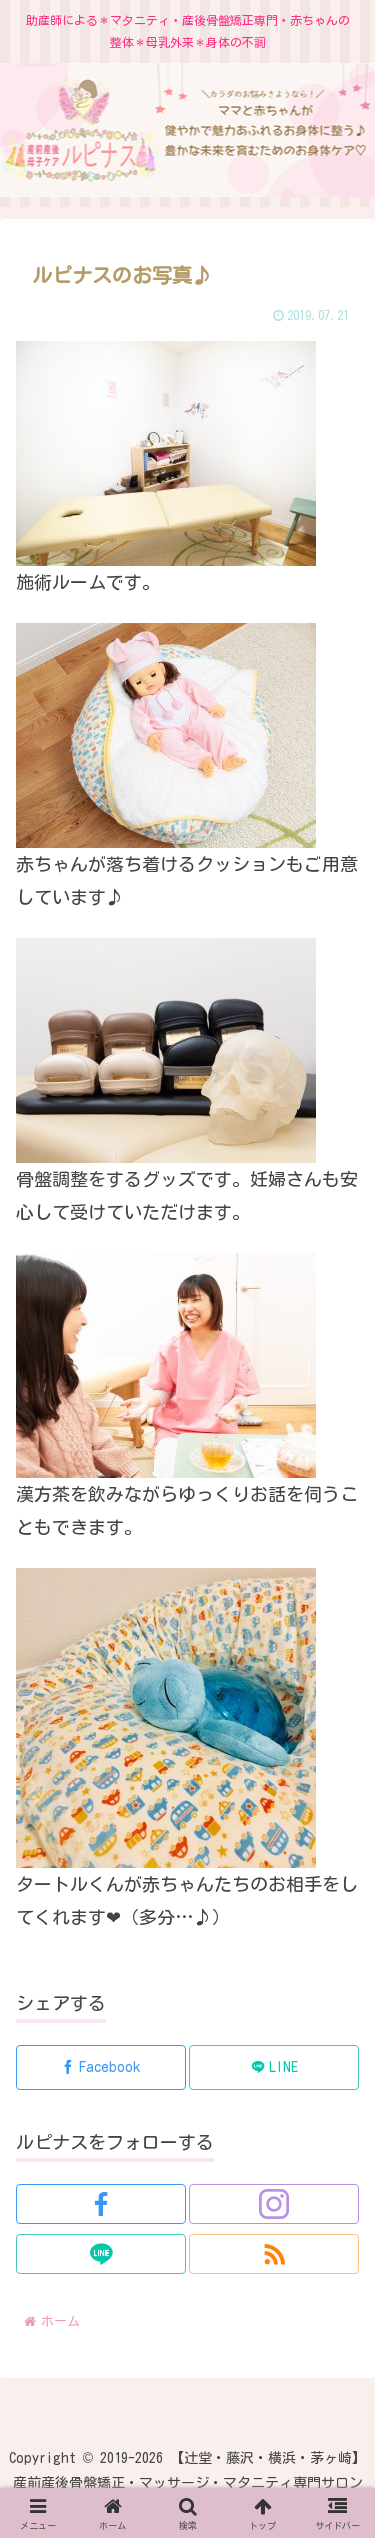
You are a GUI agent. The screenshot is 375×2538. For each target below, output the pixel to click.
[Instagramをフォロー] (274, 2204)
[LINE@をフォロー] (101, 2254)
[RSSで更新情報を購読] (274, 2254)
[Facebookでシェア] (101, 2067)
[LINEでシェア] (274, 2067)
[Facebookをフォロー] (101, 2204)
